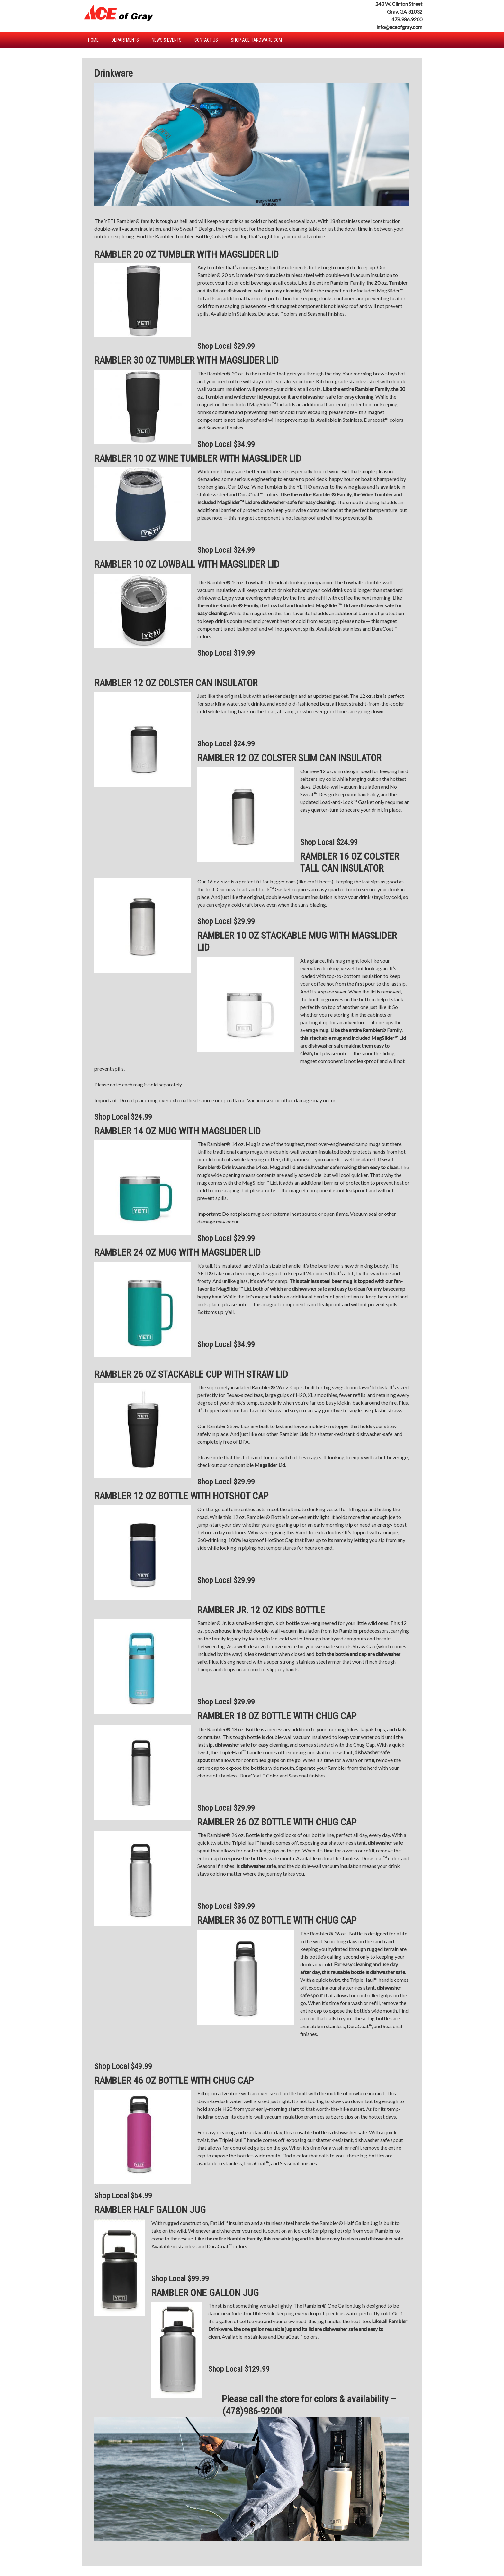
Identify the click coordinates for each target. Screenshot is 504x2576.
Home (93, 39)
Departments (125, 39)
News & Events (167, 39)
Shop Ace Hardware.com (256, 39)
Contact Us (206, 39)
